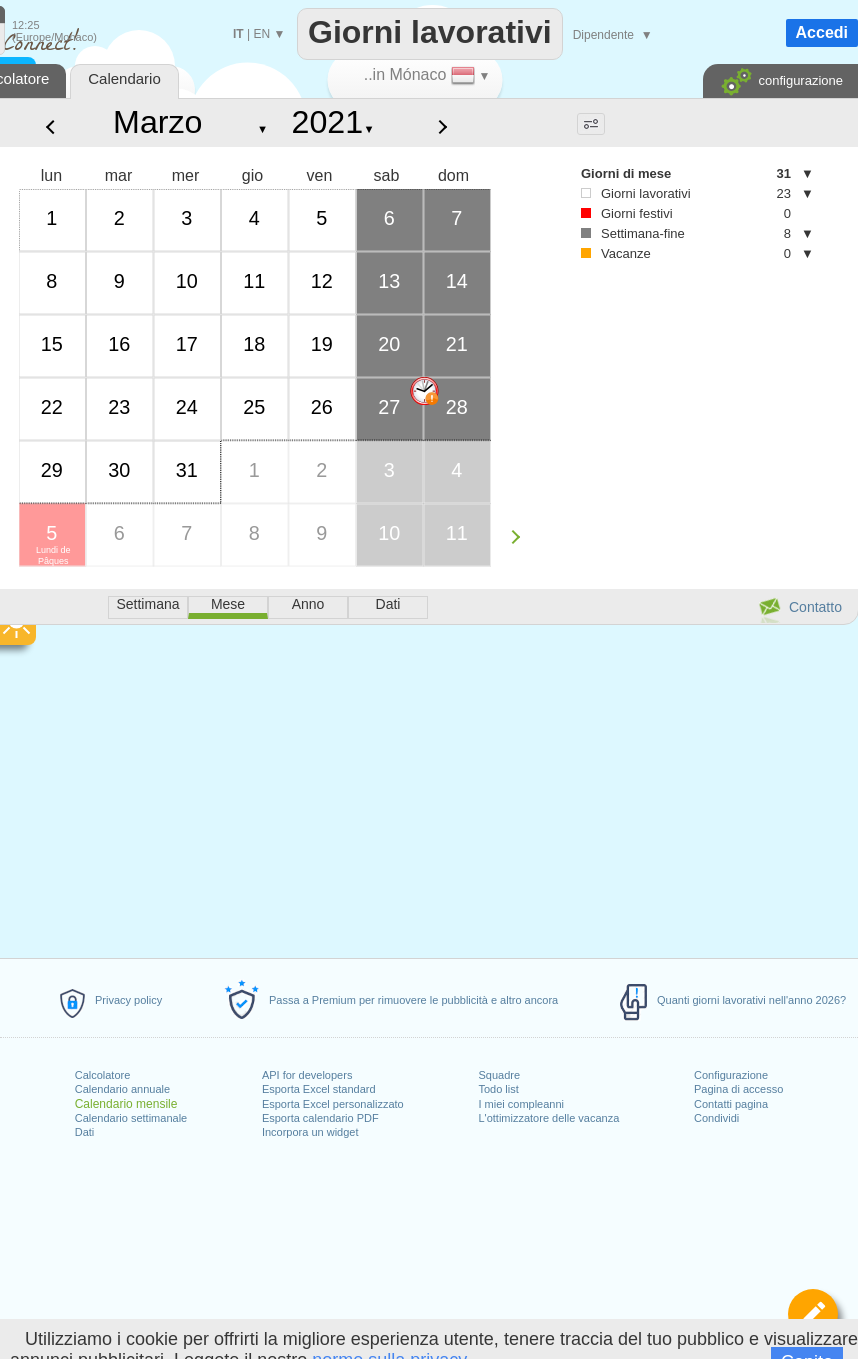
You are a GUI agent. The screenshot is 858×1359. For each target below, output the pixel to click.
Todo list (498, 1089)
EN (261, 34)
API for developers (307, 1075)
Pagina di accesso (738, 1089)
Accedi (822, 32)
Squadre (499, 1075)
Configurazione (731, 1075)
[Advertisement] (659, 416)
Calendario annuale (122, 1089)
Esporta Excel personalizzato (333, 1104)
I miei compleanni (521, 1104)
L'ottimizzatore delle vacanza (548, 1118)
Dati (85, 1132)
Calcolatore (103, 1075)
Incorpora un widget (310, 1132)
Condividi (716, 1118)
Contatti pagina (731, 1104)
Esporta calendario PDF (320, 1118)
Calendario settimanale (131, 1118)
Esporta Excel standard (319, 1089)
